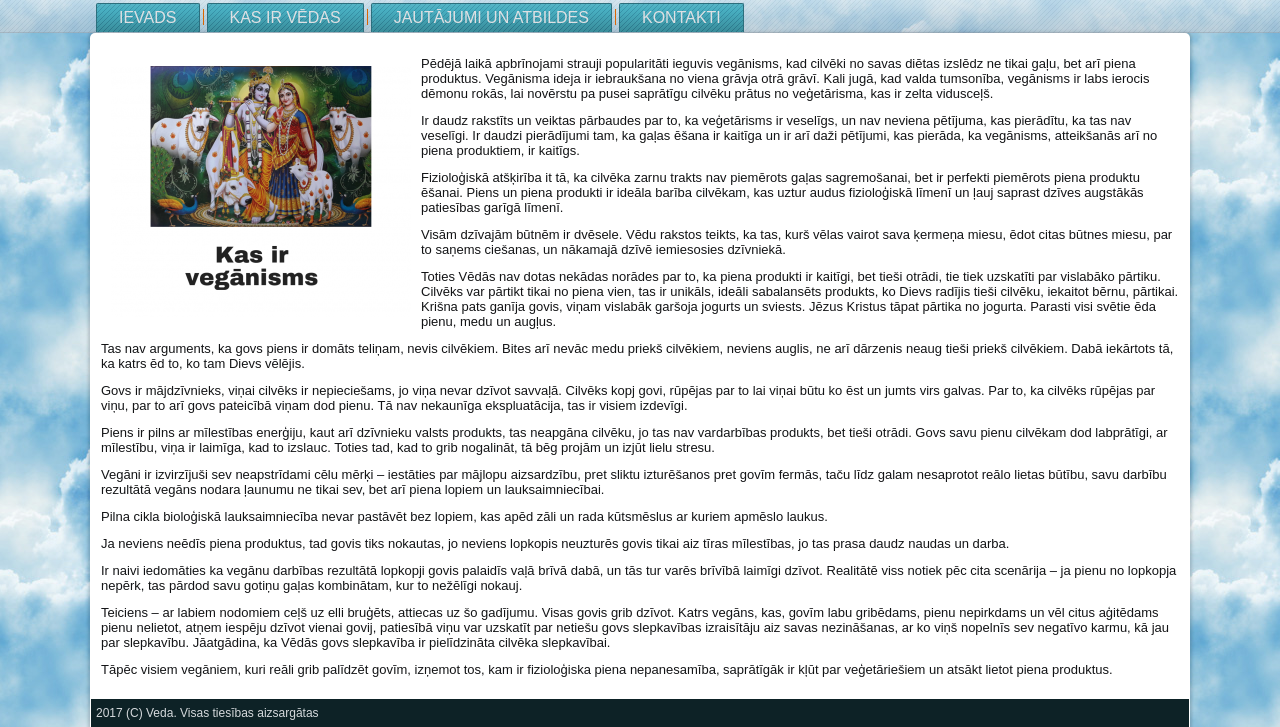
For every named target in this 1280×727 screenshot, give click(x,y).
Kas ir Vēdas (285, 17)
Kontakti (681, 17)
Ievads (148, 17)
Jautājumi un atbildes (491, 17)
